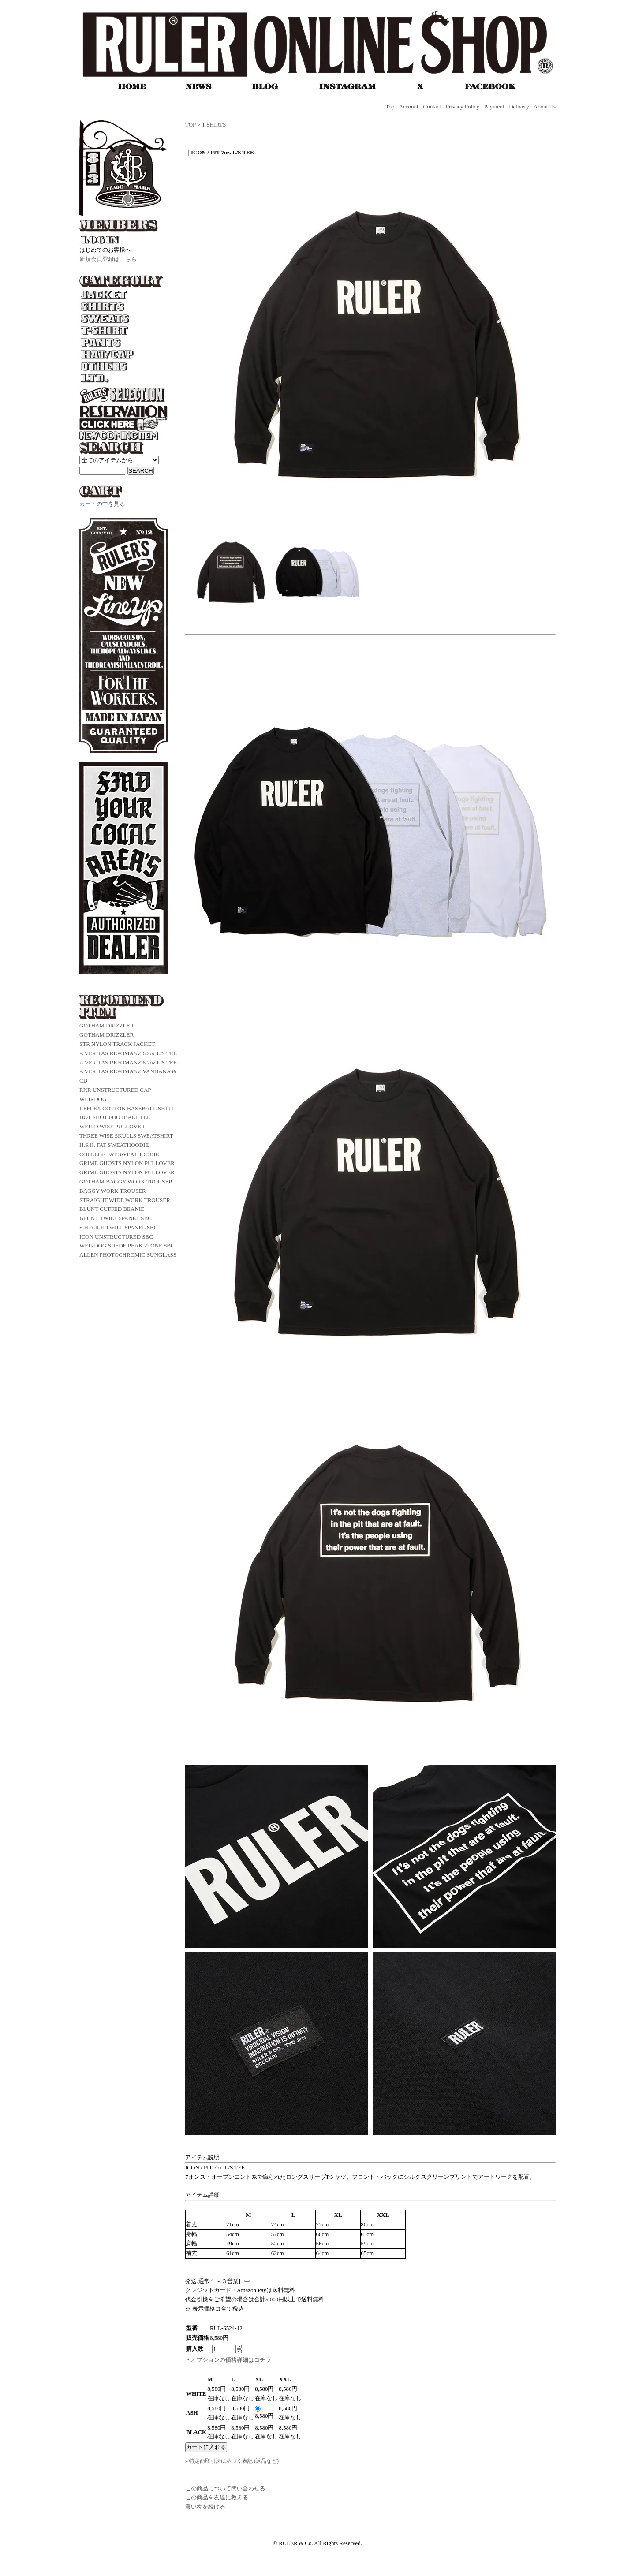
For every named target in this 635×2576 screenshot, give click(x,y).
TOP (190, 124)
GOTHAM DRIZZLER (106, 1025)
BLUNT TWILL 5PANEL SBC (115, 1218)
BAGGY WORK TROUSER (112, 1190)
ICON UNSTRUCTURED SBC (116, 1236)
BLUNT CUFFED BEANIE (111, 1209)
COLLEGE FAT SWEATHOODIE (119, 1154)
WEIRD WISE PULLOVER (112, 1126)
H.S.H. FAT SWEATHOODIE (114, 1145)
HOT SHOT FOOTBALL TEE (114, 1117)
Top (389, 106)
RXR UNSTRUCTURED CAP (115, 1089)
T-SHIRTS (214, 124)
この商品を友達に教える (216, 2497)
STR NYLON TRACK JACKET (117, 1044)
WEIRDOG (92, 1099)
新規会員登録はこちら (108, 259)
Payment (494, 106)
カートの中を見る (102, 503)
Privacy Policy (462, 106)
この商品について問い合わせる (225, 2488)
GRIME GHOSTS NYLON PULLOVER (127, 1163)
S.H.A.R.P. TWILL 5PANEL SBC (118, 1227)
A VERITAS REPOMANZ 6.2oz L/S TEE (128, 1053)
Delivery (519, 106)
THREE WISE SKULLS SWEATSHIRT (126, 1135)
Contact (432, 106)
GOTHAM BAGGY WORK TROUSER (125, 1181)
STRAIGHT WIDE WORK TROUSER (124, 1200)
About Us (545, 106)
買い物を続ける (205, 2506)
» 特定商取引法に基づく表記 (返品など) (232, 2461)
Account (408, 106)
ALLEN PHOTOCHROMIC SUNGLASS (127, 1254)
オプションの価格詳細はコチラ (231, 2359)
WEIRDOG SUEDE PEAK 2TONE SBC (127, 1245)
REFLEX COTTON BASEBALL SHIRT (126, 1108)
